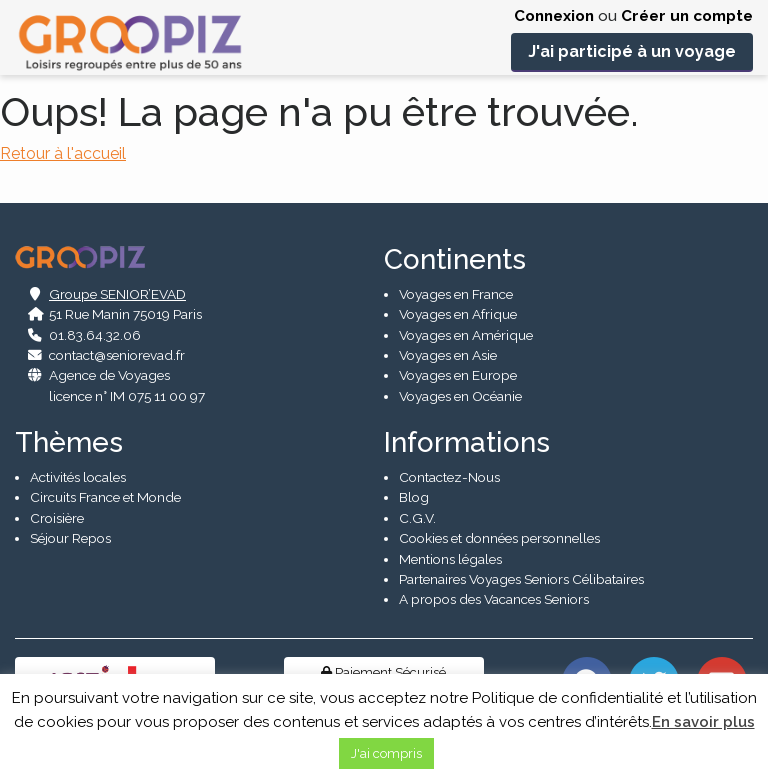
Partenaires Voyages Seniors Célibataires (521, 578)
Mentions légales (450, 558)
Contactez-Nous (449, 476)
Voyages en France (456, 293)
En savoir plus (703, 722)
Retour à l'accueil (63, 153)
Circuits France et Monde (105, 496)
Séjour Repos (70, 537)
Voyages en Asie (448, 354)
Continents (455, 258)
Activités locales (78, 476)
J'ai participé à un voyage (632, 51)
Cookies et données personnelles (499, 537)
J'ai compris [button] (386, 753)
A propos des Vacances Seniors (494, 598)
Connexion (554, 16)
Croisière (57, 517)
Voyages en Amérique (466, 334)
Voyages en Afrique (458, 313)
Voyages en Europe (458, 375)
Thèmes (69, 441)
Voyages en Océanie (460, 395)
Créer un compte (687, 16)
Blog (414, 496)
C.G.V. (417, 517)
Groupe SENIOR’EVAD (117, 293)
